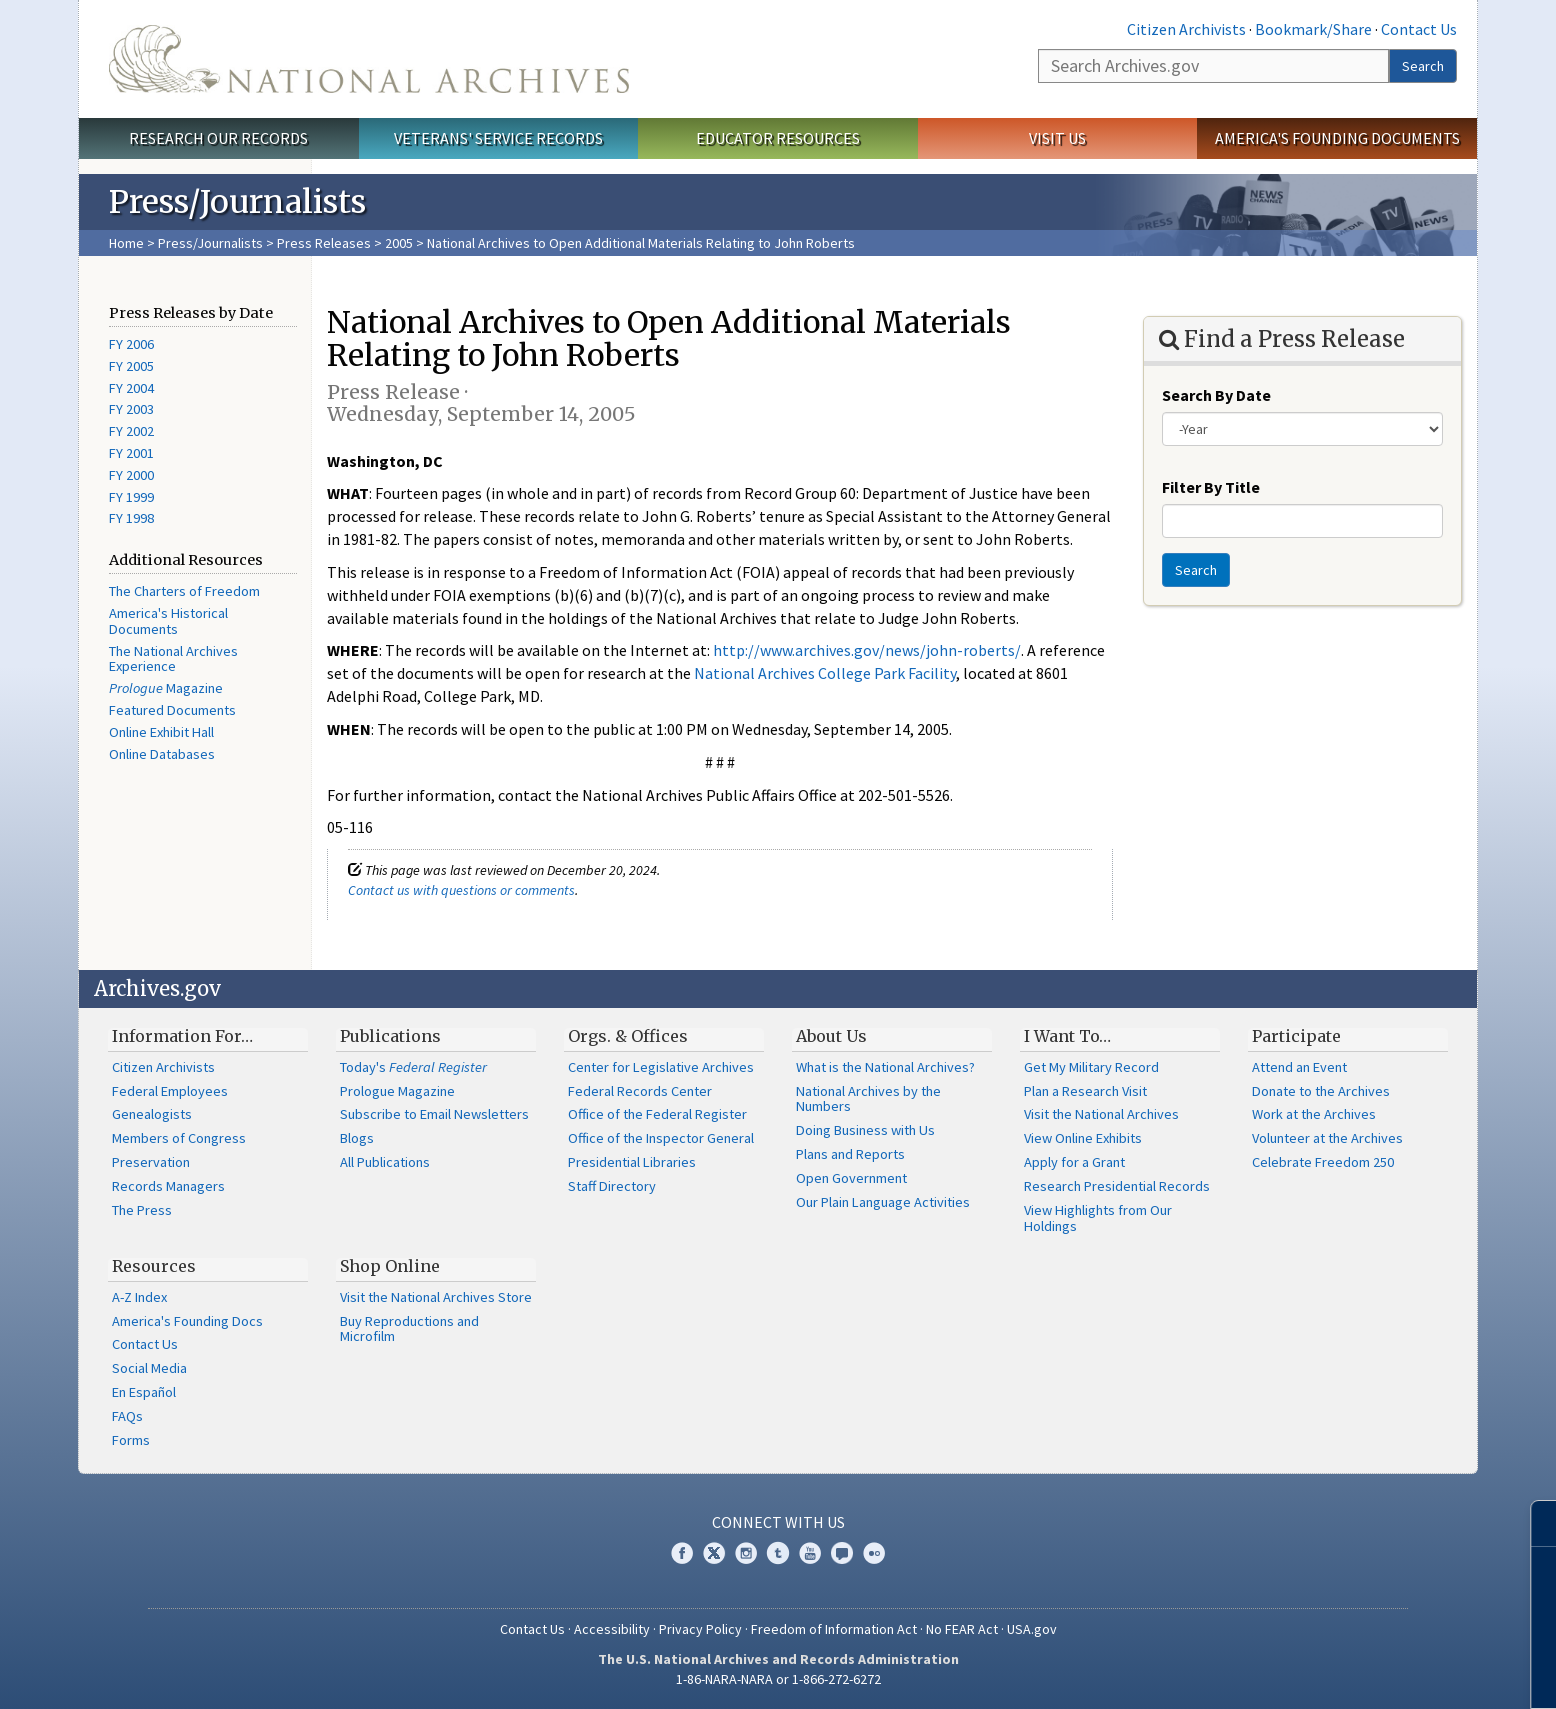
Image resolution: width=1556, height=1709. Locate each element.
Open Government (851, 1178)
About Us (831, 1036)
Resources (154, 1266)
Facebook (682, 1553)
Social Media (149, 1368)
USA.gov (1032, 1629)
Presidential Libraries (632, 1162)
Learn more (1378, 1673)
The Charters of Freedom (184, 591)
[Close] (1532, 1523)
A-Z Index (139, 1297)
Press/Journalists (210, 243)
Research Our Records (218, 138)
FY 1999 (131, 497)
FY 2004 (131, 388)
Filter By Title (1211, 487)
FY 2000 (131, 475)
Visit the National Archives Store (436, 1297)
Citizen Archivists (1186, 29)
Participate (1296, 1036)
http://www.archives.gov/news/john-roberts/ (867, 650)
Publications (390, 1036)
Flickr (874, 1553)
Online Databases (162, 754)
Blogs (357, 1138)
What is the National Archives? (885, 1067)
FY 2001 (131, 453)
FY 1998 (131, 518)
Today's (413, 1067)
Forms (131, 1440)
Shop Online (390, 1266)
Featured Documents (172, 710)
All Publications (385, 1162)
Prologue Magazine (397, 1091)
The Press (142, 1210)
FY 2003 (131, 409)
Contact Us (1419, 29)
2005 (399, 243)
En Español (144, 1392)
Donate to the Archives (1321, 1091)
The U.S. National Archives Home (369, 59)
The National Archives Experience (173, 659)
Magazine (166, 688)
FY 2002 (131, 431)
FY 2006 (131, 344)
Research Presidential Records (1117, 1186)
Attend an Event (1299, 1067)
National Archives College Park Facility (825, 673)
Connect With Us (778, 1522)
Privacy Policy (700, 1629)
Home (126, 243)
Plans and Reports (850, 1154)
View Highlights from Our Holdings (1098, 1218)
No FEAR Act (962, 1629)
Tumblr (778, 1553)
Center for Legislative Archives (661, 1067)
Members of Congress (179, 1138)
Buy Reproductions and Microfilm (409, 1329)
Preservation (151, 1162)
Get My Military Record (1091, 1067)
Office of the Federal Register (657, 1114)
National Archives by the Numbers (868, 1099)
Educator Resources (778, 138)
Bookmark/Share (1313, 29)
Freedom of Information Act (834, 1629)
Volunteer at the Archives (1327, 1138)
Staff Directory (612, 1186)
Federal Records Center (640, 1091)
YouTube (810, 1553)
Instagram (746, 1553)
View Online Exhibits (1083, 1138)
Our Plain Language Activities (883, 1202)
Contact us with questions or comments (461, 890)
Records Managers (168, 1186)
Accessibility (612, 1629)
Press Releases (324, 243)
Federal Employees (170, 1091)
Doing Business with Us (865, 1130)
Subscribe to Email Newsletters (434, 1114)
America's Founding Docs (187, 1321)
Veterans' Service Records (498, 138)
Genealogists (152, 1114)
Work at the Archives (1314, 1114)
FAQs (127, 1416)
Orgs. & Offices (628, 1036)
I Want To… (1067, 1036)
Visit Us (1057, 138)
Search (1423, 66)
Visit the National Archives (1101, 1114)
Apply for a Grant (1074, 1162)
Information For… (182, 1036)
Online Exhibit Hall (161, 732)
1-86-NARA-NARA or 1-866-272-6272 (778, 1679)
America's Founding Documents (1337, 138)
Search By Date (1216, 395)
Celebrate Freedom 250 (1323, 1162)
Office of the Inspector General (661, 1138)
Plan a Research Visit (1085, 1091)
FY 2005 (131, 366)
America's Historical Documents (168, 621)
